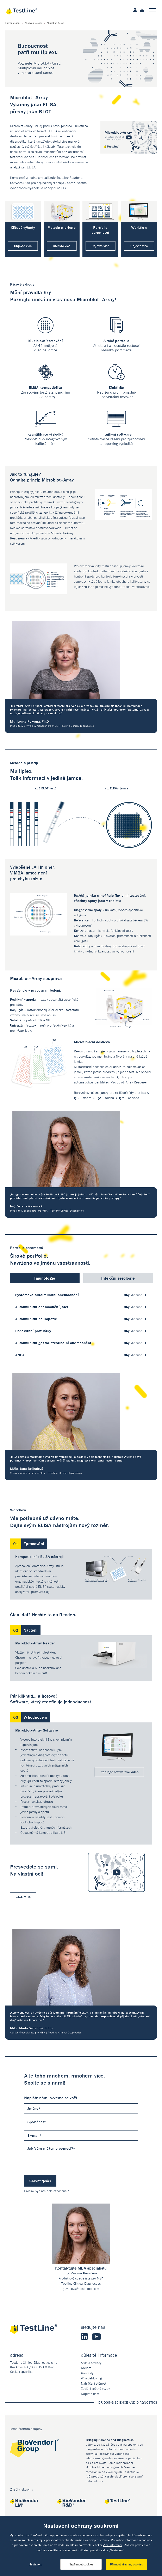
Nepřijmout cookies (81, 2564)
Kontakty (87, 2373)
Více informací (112, 2545)
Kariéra (86, 2368)
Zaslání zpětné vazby (95, 2388)
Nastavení (35, 2564)
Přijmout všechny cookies (126, 2564)
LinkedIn (84, 2336)
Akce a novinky (91, 2363)
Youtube (96, 2336)
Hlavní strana (12, 22)
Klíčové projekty (33, 22)
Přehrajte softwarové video (119, 1772)
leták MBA (23, 1897)
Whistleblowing (91, 2378)
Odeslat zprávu (40, 2181)
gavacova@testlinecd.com (81, 2289)
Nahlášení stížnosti (94, 2383)
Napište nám (90, 2394)
